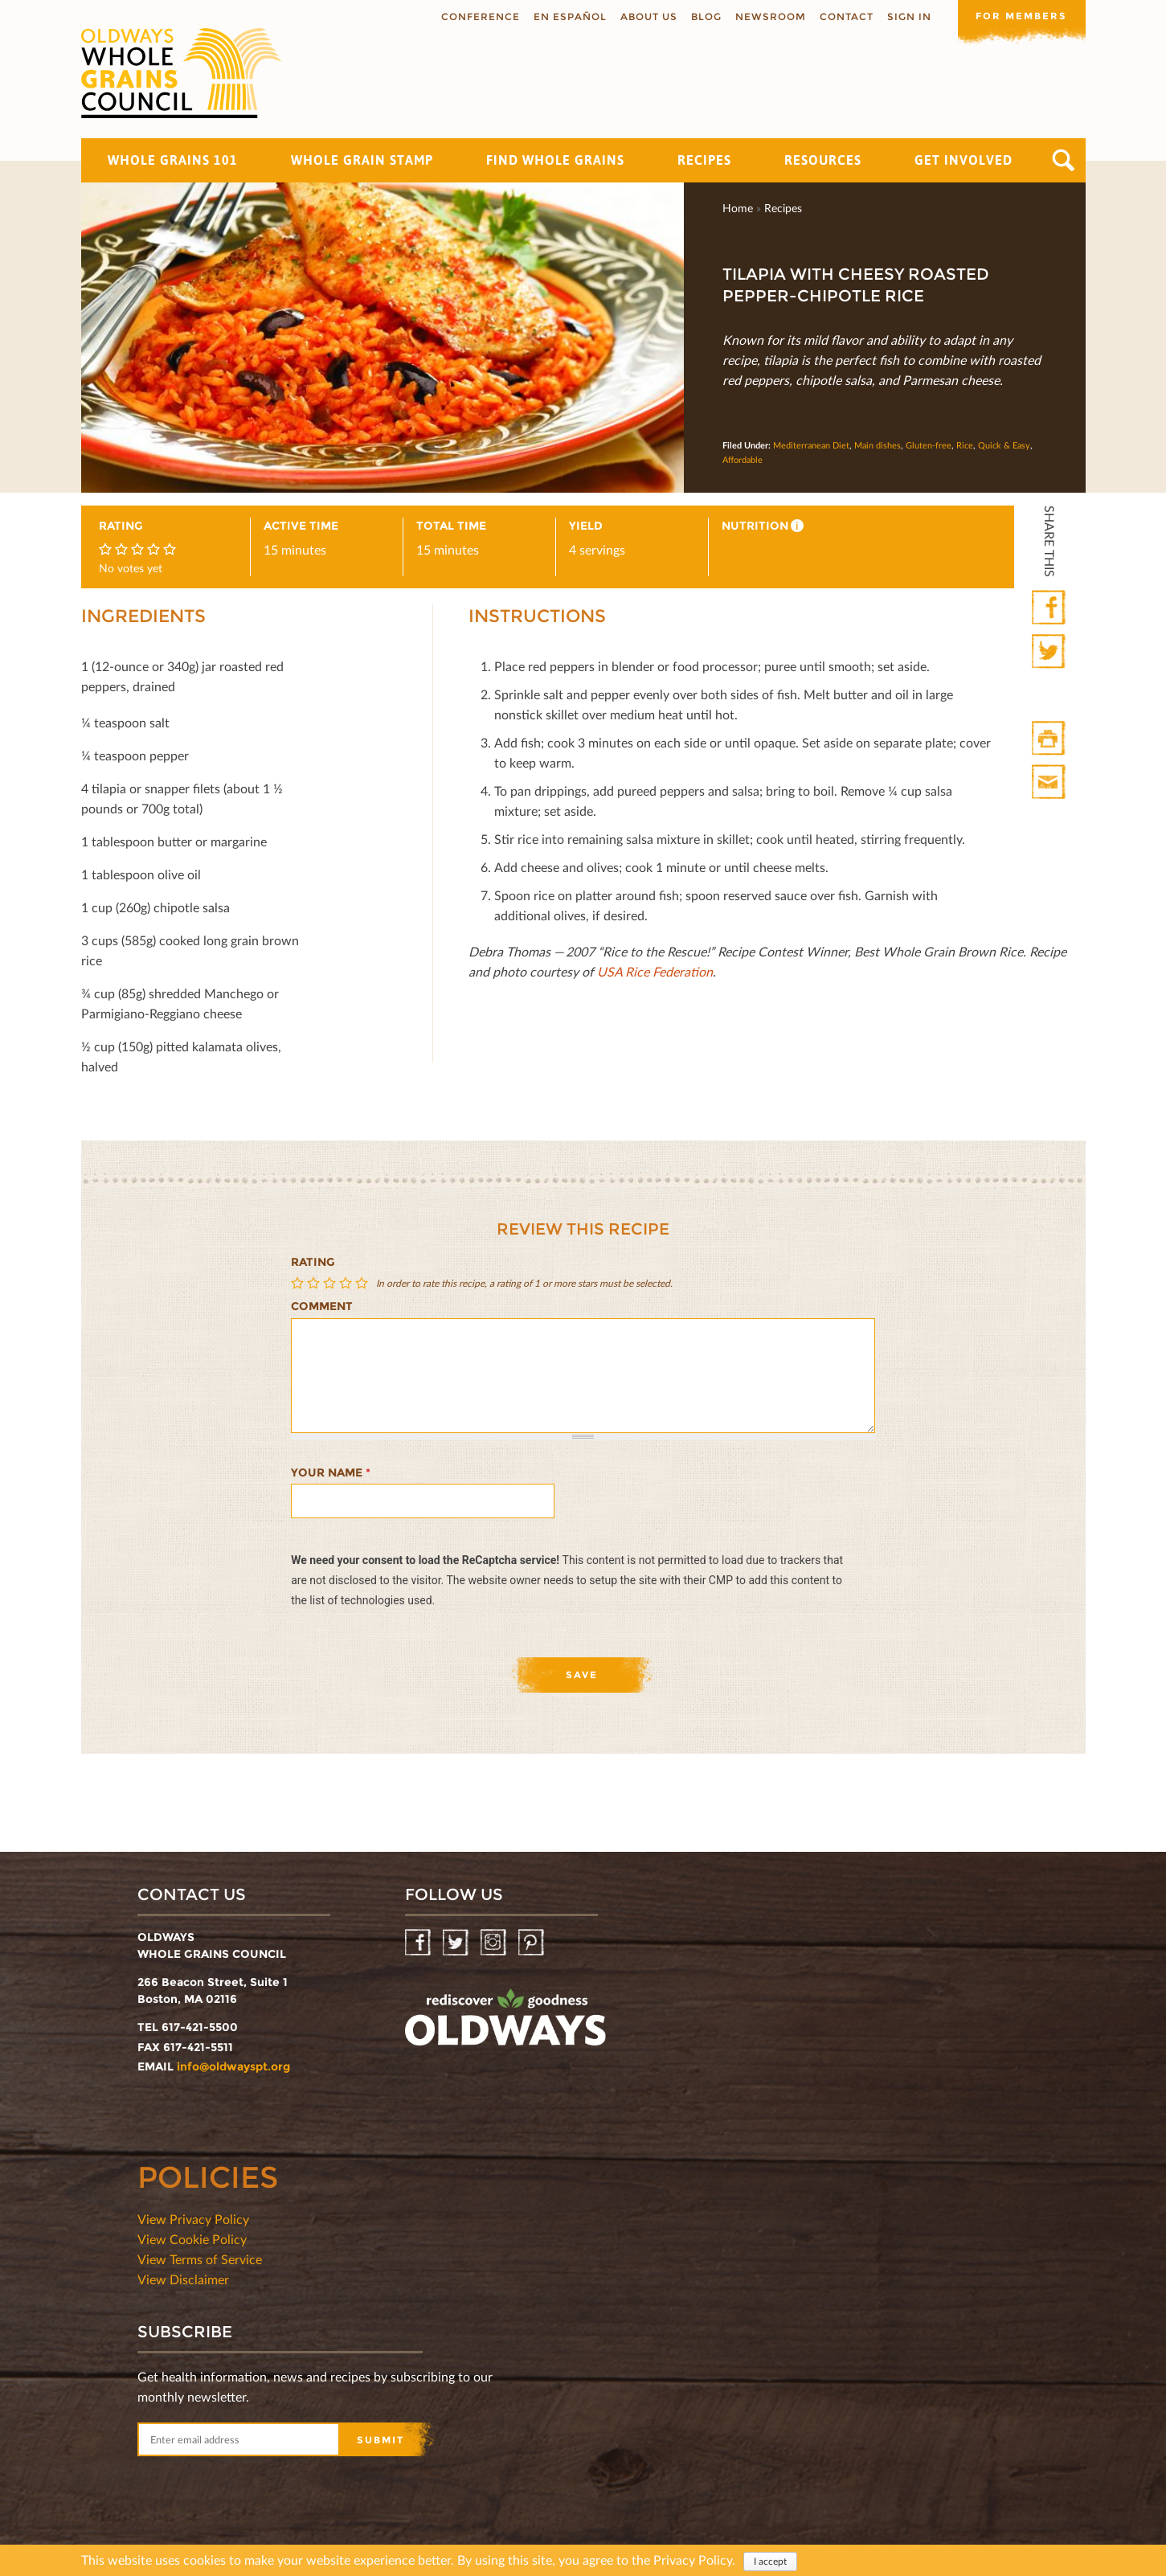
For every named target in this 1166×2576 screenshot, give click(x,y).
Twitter (1050, 652)
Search (1063, 160)
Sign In (908, 16)
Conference (479, 16)
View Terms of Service (199, 2259)
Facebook (1050, 608)
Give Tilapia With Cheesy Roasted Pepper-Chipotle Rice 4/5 (347, 1283)
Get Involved (963, 160)
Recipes (704, 160)
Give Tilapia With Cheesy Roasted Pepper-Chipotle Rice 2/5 (315, 1283)
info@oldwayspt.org (233, 2066)
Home (737, 208)
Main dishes (877, 445)
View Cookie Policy (192, 2238)
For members (1021, 16)
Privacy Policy (692, 2561)
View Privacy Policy (193, 2218)
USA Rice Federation (655, 971)
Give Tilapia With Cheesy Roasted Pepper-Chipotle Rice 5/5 (363, 1283)
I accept (770, 2563)
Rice (964, 445)
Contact (846, 16)
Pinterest (532, 1943)
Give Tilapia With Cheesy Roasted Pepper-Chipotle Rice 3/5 (331, 1283)
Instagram (495, 1943)
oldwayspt (505, 2024)
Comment (322, 1306)
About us (648, 16)
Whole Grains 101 (173, 160)
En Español (569, 16)
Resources (822, 160)
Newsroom (769, 16)
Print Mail (1050, 782)
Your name (330, 1472)
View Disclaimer (183, 2279)
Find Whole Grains (555, 160)
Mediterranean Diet (811, 445)
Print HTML (1050, 739)
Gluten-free (928, 445)
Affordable (742, 459)
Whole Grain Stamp (362, 160)
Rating (313, 1262)
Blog (705, 16)
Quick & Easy (1004, 445)
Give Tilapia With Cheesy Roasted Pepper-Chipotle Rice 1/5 (299, 1283)
